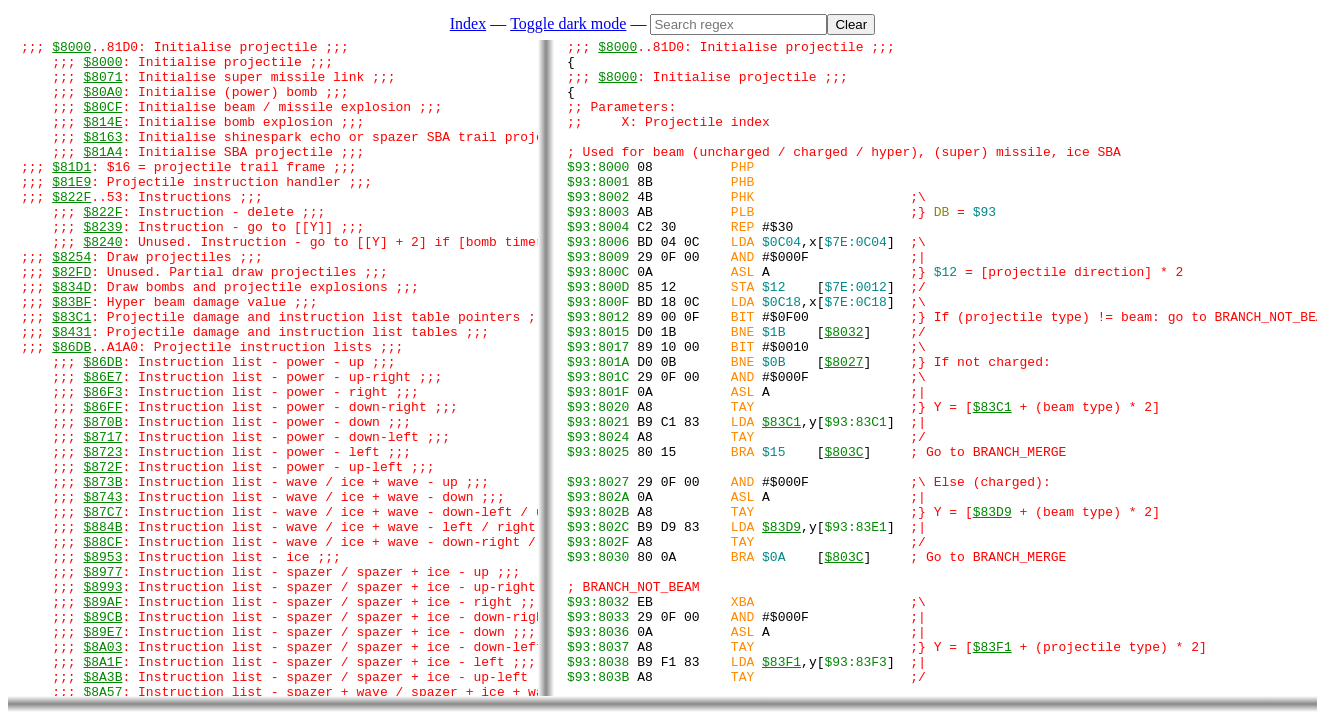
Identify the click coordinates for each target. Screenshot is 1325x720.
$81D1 (71, 193)
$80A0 (102, 103)
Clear (851, 24)
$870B (102, 499)
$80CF (102, 121)
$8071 (102, 85)
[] (856, 499)
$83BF (71, 355)
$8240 (102, 283)
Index (468, 23)
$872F (102, 553)
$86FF (102, 481)
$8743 (102, 589)
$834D (71, 337)
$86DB (71, 409)
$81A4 (102, 175)
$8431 (71, 391)
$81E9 (71, 211)
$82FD (71, 319)
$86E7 (102, 445)
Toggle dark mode (568, 23)
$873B (102, 571)
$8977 (102, 679)
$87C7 (102, 607)
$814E (102, 139)
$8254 (71, 301)
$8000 (71, 49)
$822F (71, 229)
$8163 (102, 157)
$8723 (102, 535)
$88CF (102, 643)
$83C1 (71, 373)
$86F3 (102, 463)
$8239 (102, 265)
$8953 (102, 661)
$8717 (102, 517)
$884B (102, 625)
